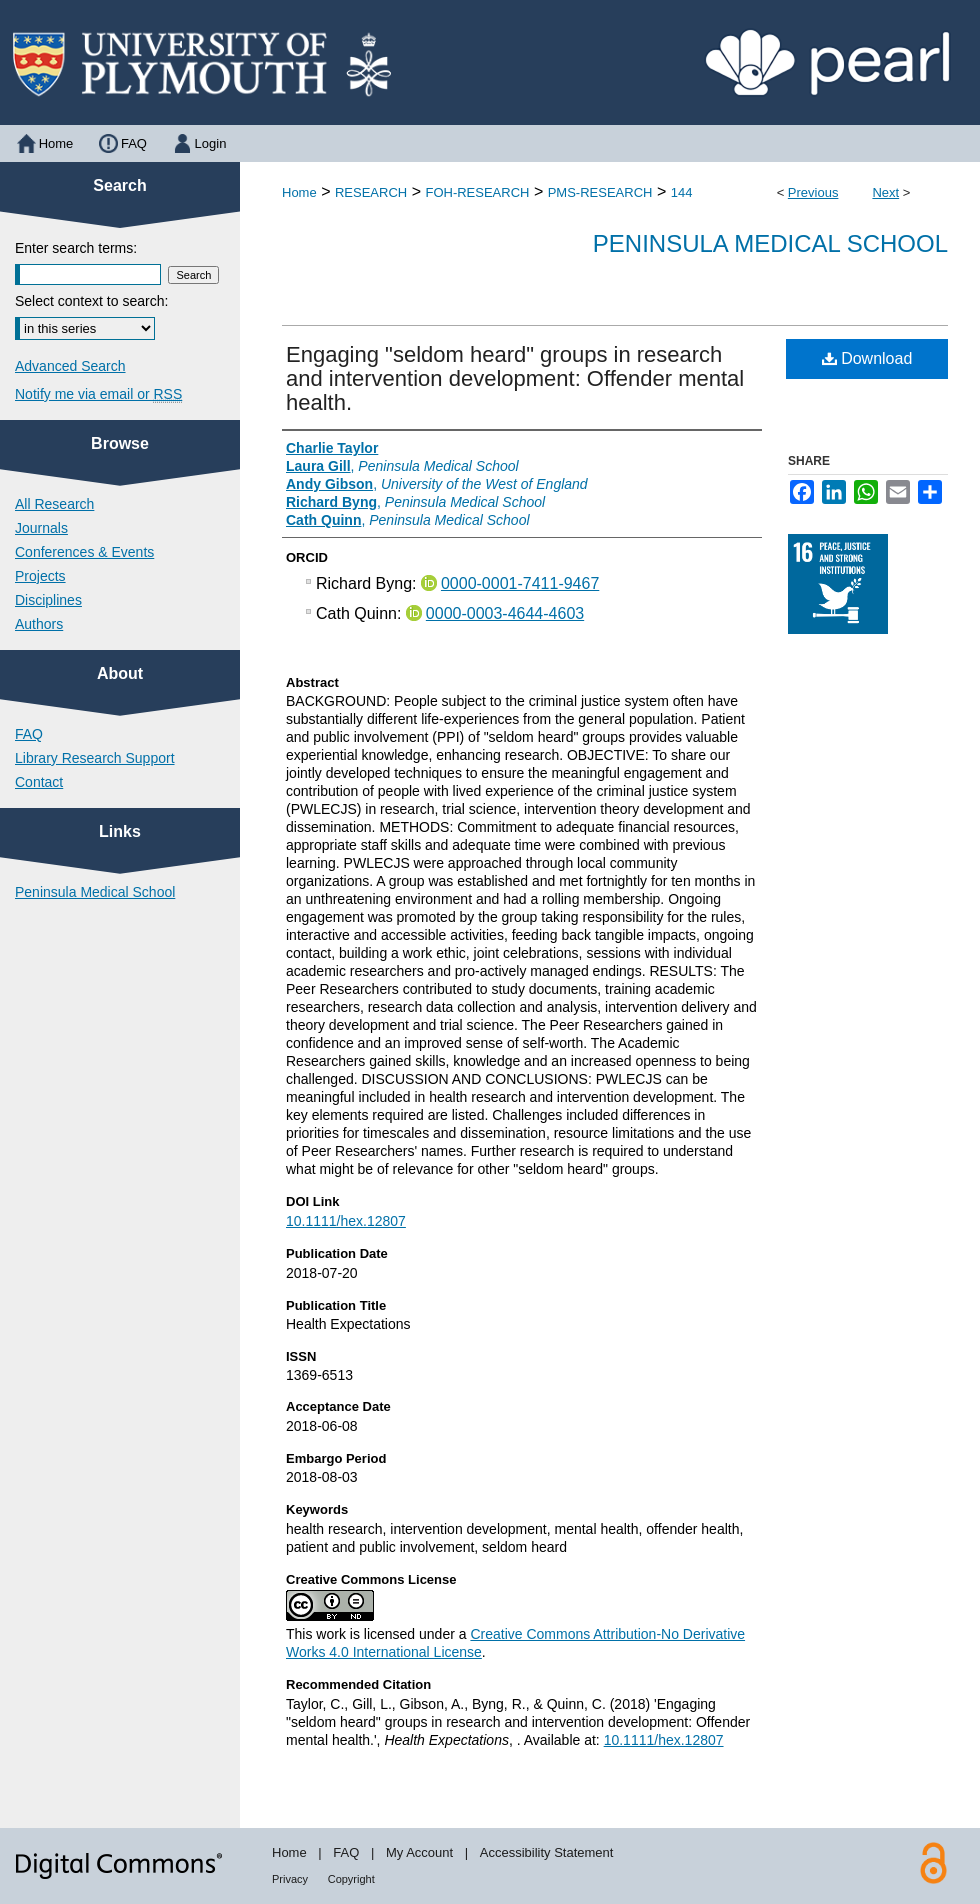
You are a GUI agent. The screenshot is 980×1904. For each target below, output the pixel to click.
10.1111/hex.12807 (346, 1221)
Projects (40, 576)
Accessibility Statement (547, 1852)
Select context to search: (91, 301)
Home (299, 192)
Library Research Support (95, 758)
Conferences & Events (84, 552)
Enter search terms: (76, 248)
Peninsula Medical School (770, 243)
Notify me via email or (98, 394)
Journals (41, 528)
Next (885, 192)
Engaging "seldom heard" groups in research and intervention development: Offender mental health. (515, 378)
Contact (39, 782)
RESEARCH (371, 192)
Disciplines (48, 600)
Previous (813, 192)
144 (682, 192)
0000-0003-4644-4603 (505, 613)
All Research (54, 504)
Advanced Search (70, 366)
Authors (39, 624)
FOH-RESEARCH (477, 192)
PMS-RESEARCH (600, 192)
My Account (419, 1852)
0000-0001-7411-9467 (520, 583)
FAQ (29, 734)
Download (867, 358)
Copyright (351, 1879)
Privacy (290, 1879)
